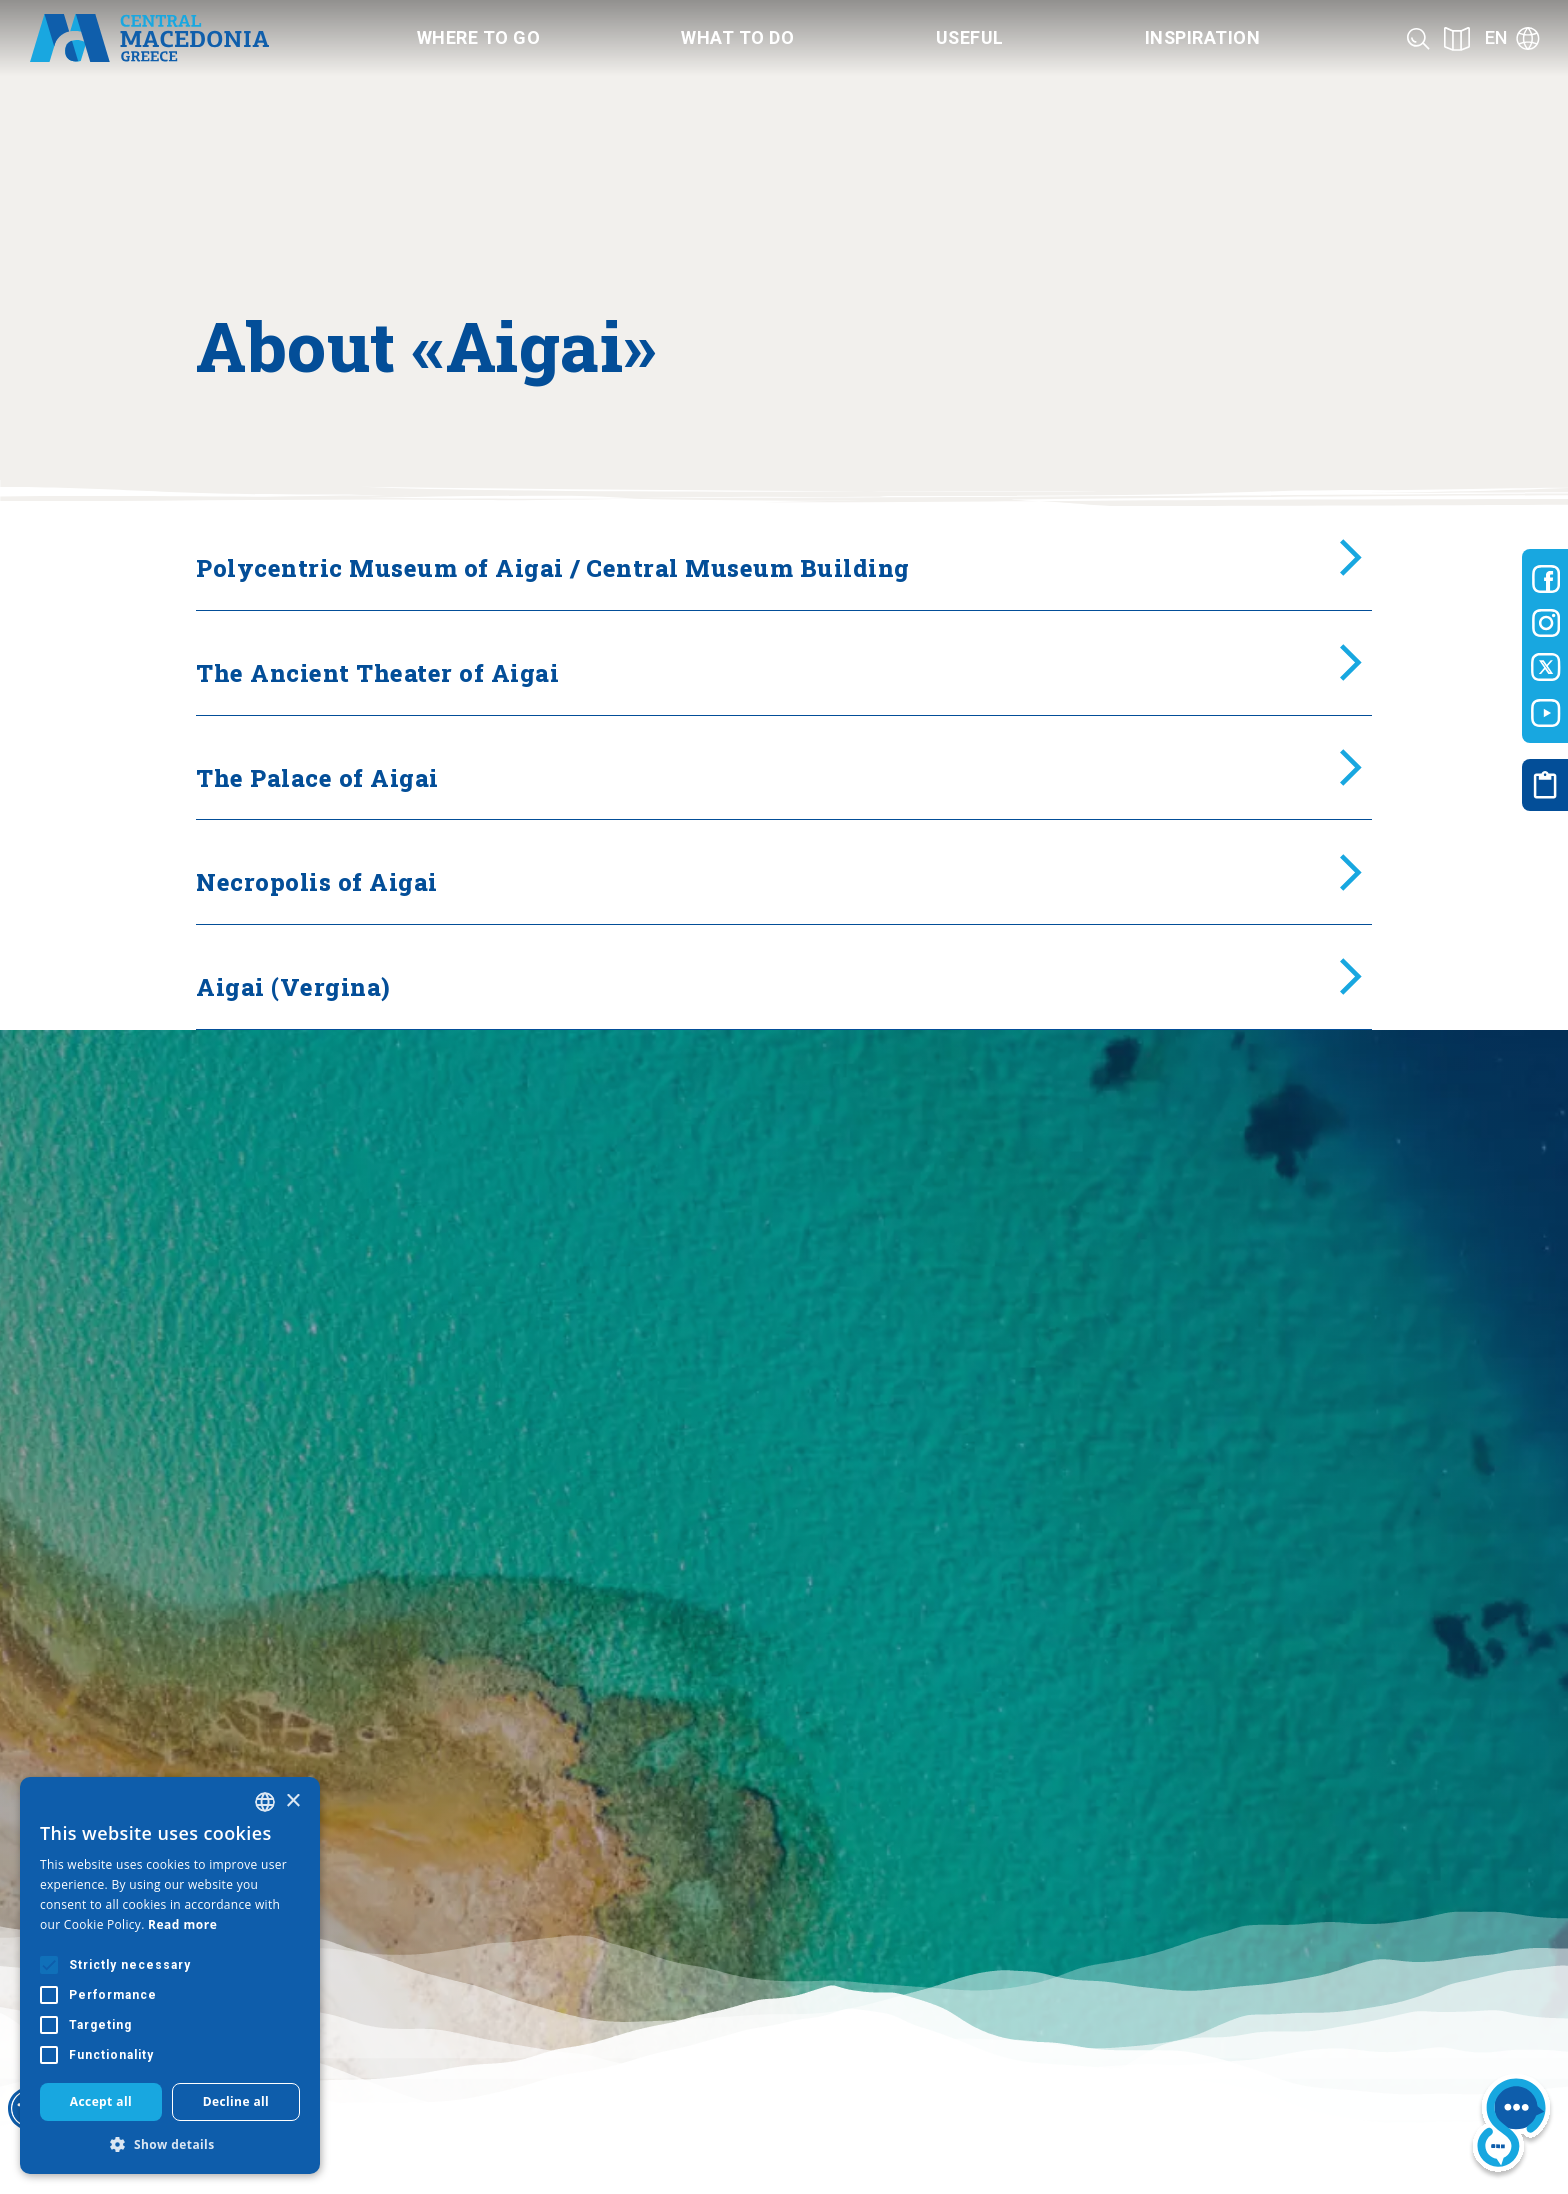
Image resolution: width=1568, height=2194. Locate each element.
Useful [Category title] (970, 37)
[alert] (170, 1975)
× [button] (292, 1801)
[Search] (1418, 38)
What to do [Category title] (737, 37)
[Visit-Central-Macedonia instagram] (1546, 623)
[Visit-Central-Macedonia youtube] (1546, 713)
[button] (170, 2144)
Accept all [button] (101, 2101)
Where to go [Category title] (479, 37)
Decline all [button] (236, 2101)
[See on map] (1457, 38)
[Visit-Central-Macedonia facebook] (1546, 579)
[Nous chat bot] (1511, 2126)
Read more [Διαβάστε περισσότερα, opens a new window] (182, 1924)
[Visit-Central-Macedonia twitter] (1546, 668)
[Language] (1512, 38)
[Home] (148, 38)
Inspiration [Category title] (1203, 37)
